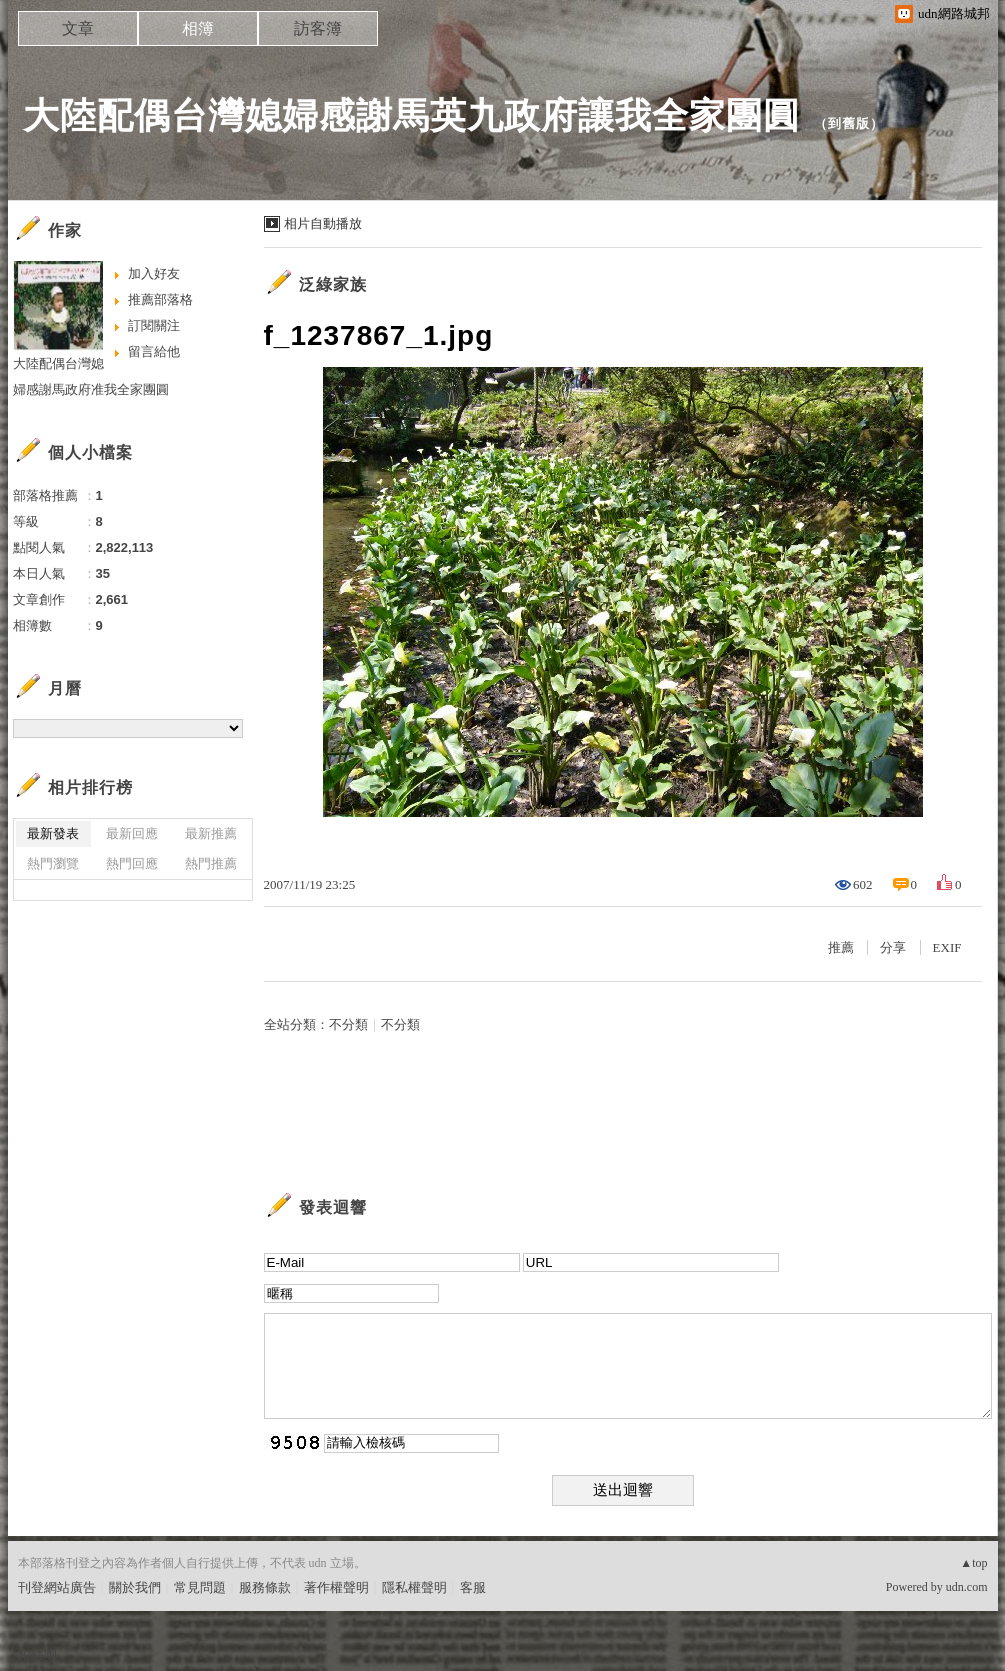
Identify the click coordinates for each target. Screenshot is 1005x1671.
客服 (473, 1587)
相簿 (198, 28)
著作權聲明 (336, 1587)
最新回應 (132, 833)
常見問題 (200, 1587)
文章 (78, 28)
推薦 (841, 947)
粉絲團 (37, 1655)
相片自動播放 (323, 223)
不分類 (348, 1024)
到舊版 (849, 123)
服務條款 (265, 1587)
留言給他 (154, 351)
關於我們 (135, 1587)
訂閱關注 (154, 325)
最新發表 (53, 833)
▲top (973, 1563)
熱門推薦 (211, 863)
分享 (893, 947)
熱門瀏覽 (53, 863)
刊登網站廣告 (57, 1587)
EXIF (947, 947)
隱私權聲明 (414, 1587)
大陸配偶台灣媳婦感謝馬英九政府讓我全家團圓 (411, 115)
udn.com (967, 1587)
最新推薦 (211, 833)
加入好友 (154, 273)
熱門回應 (132, 863)
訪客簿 (318, 28)
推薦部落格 (160, 299)
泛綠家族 (333, 284)
